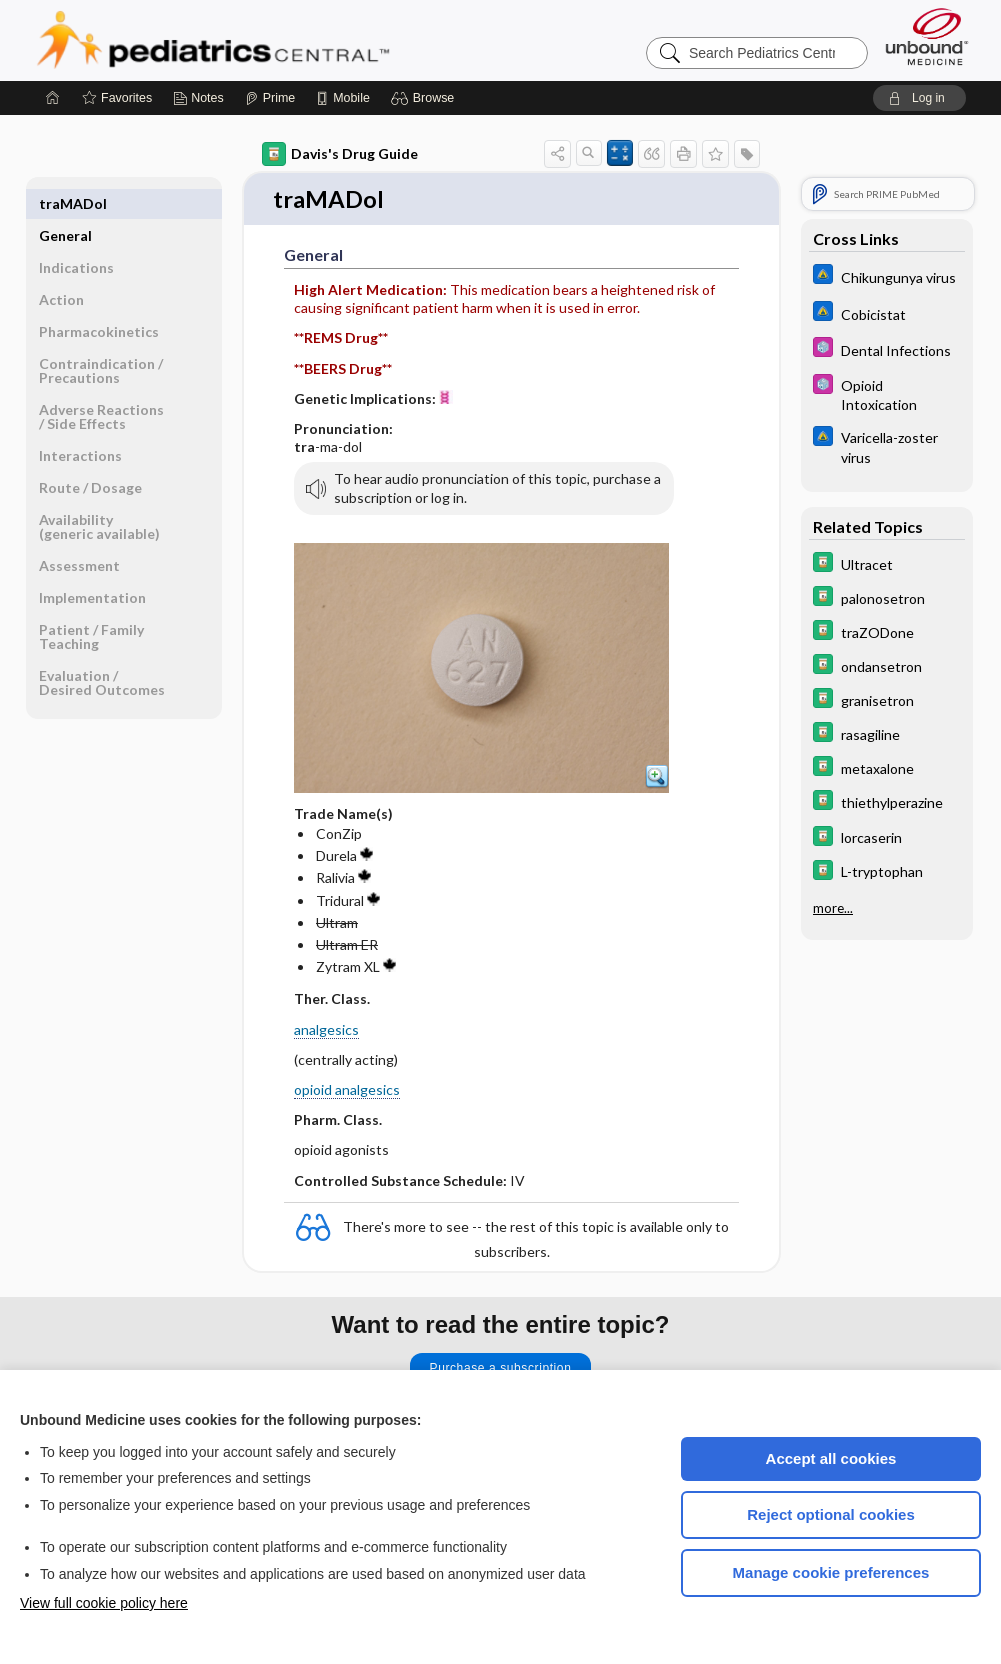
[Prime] (270, 98)
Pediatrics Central (285, 40)
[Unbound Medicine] (927, 36)
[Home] (53, 98)
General (65, 203)
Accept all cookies (831, 1458)
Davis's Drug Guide (340, 154)
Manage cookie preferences (831, 1572)
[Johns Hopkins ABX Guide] (887, 276)
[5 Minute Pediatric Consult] (887, 349)
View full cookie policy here (104, 1603)
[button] (425, 98)
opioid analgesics (347, 1091)
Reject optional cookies (831, 1514)
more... (833, 906)
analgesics (326, 1030)
